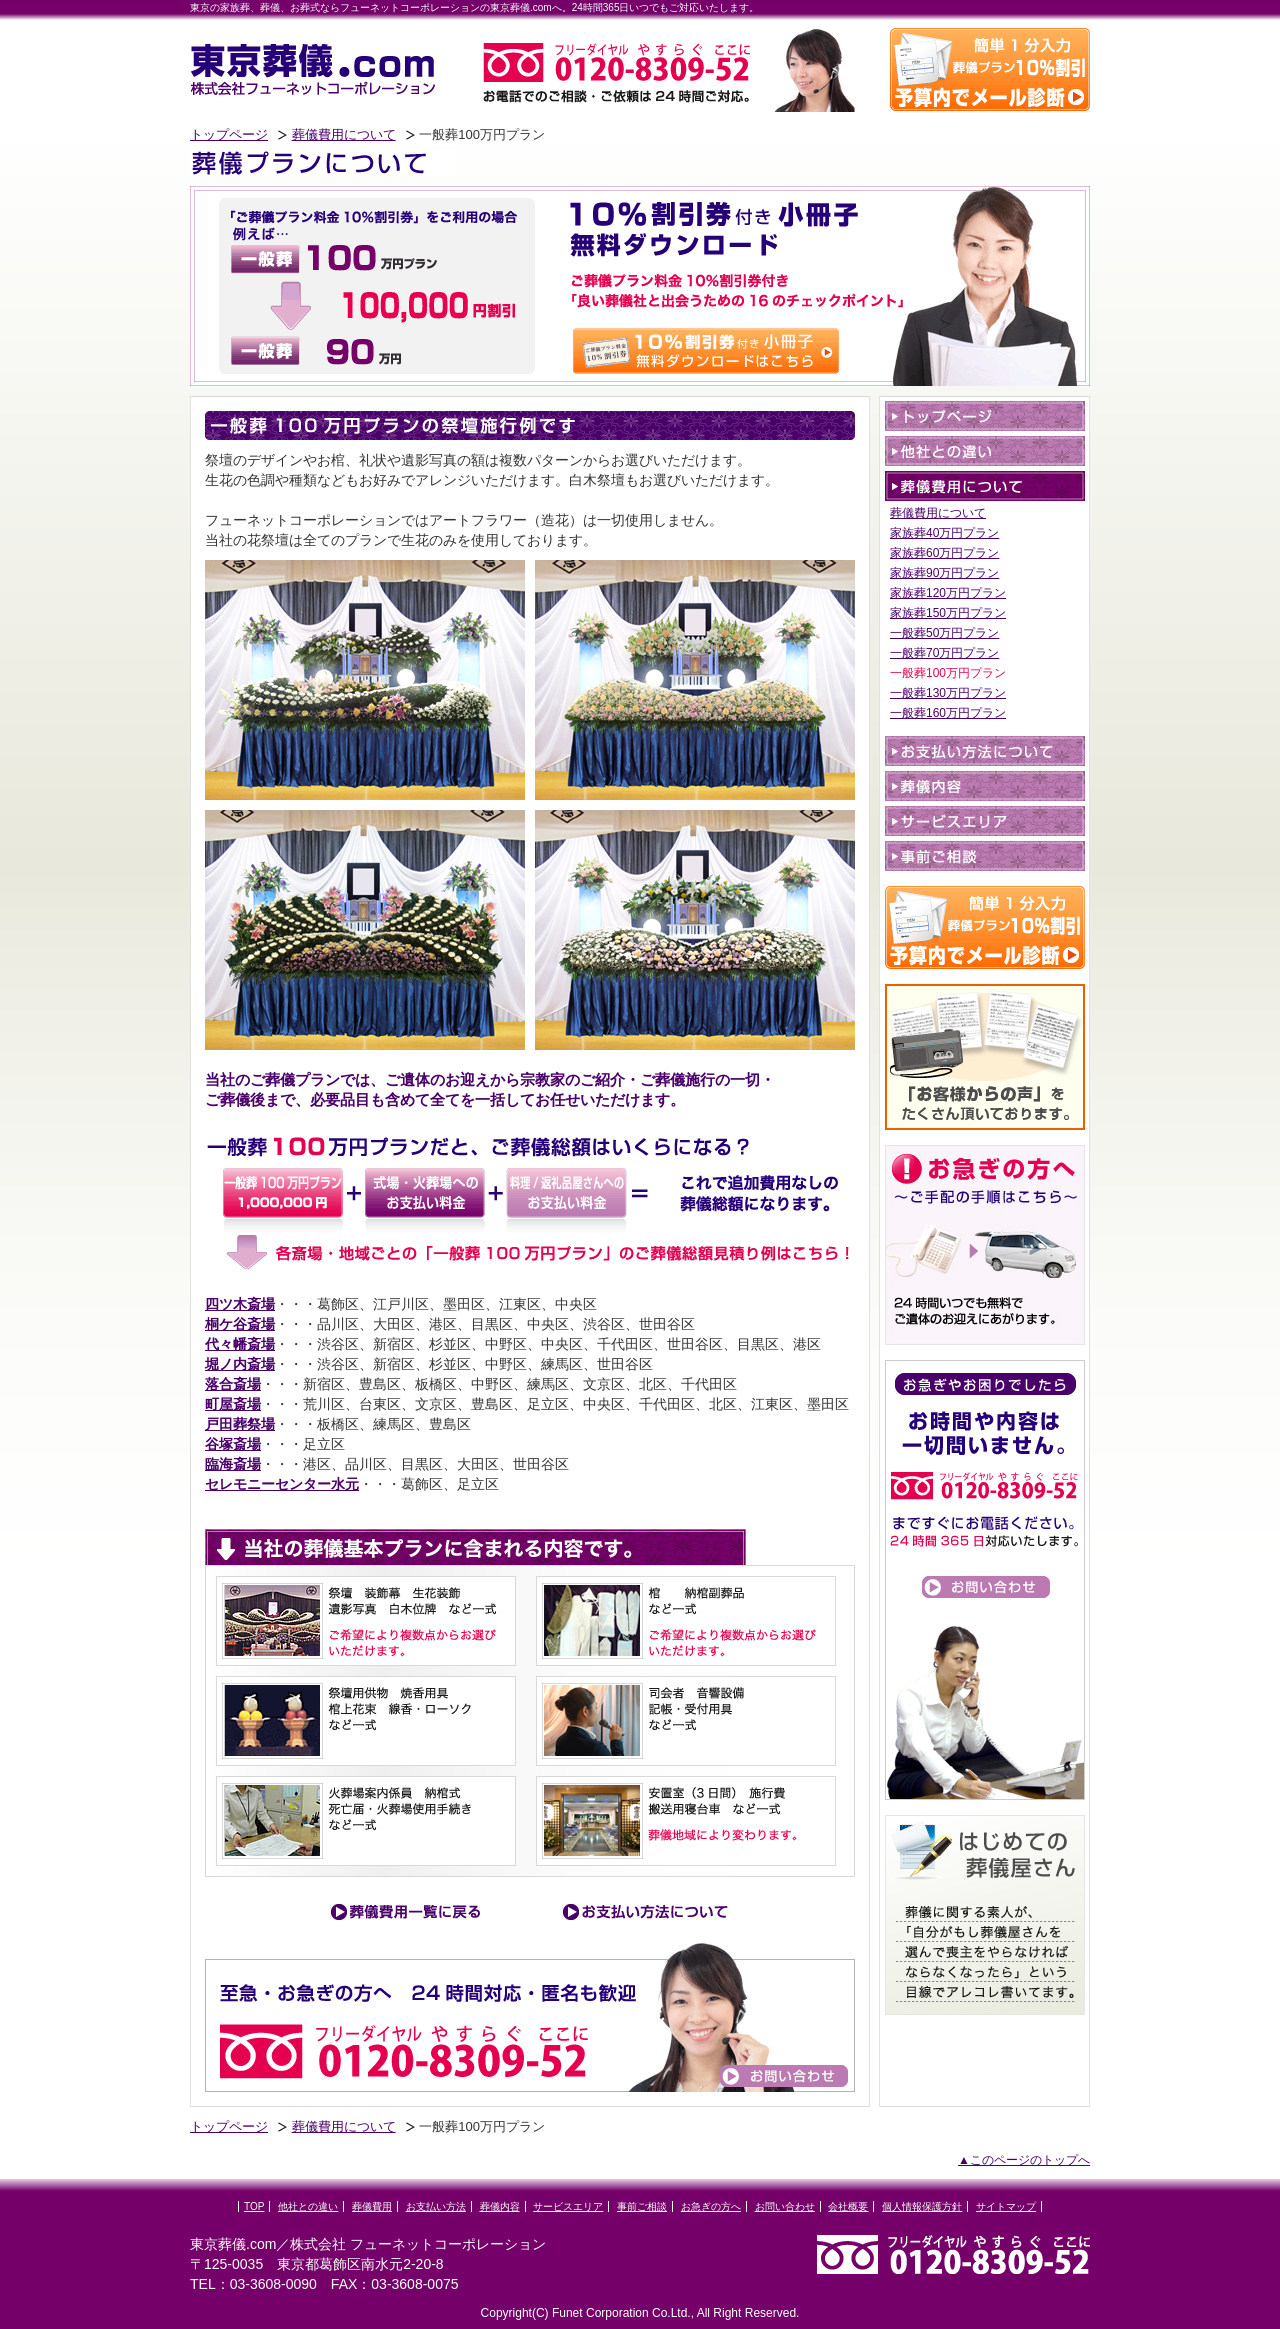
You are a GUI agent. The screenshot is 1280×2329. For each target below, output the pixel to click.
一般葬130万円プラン (948, 693)
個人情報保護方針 (922, 2206)
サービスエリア (568, 2206)
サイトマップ (1006, 2206)
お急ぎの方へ (711, 2206)
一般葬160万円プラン (948, 713)
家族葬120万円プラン (948, 593)
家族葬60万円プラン (944, 553)
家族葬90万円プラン (944, 573)
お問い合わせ (785, 2206)
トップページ (229, 134)
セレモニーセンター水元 (282, 1484)
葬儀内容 (500, 2206)
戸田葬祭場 (240, 1424)
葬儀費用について (344, 134)
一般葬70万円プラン (944, 653)
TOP (254, 2206)
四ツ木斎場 (240, 1304)
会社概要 (848, 2206)
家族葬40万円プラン (944, 533)
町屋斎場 (233, 1404)
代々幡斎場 (240, 1344)
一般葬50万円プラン (944, 633)
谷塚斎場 (233, 1444)
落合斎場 (233, 1384)
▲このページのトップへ (1024, 2160)
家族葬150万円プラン (948, 613)
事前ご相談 (642, 2206)
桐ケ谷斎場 (240, 1324)
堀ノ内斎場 (240, 1364)
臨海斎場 (233, 1464)
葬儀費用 (372, 2206)
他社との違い (308, 2206)
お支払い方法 (436, 2206)
